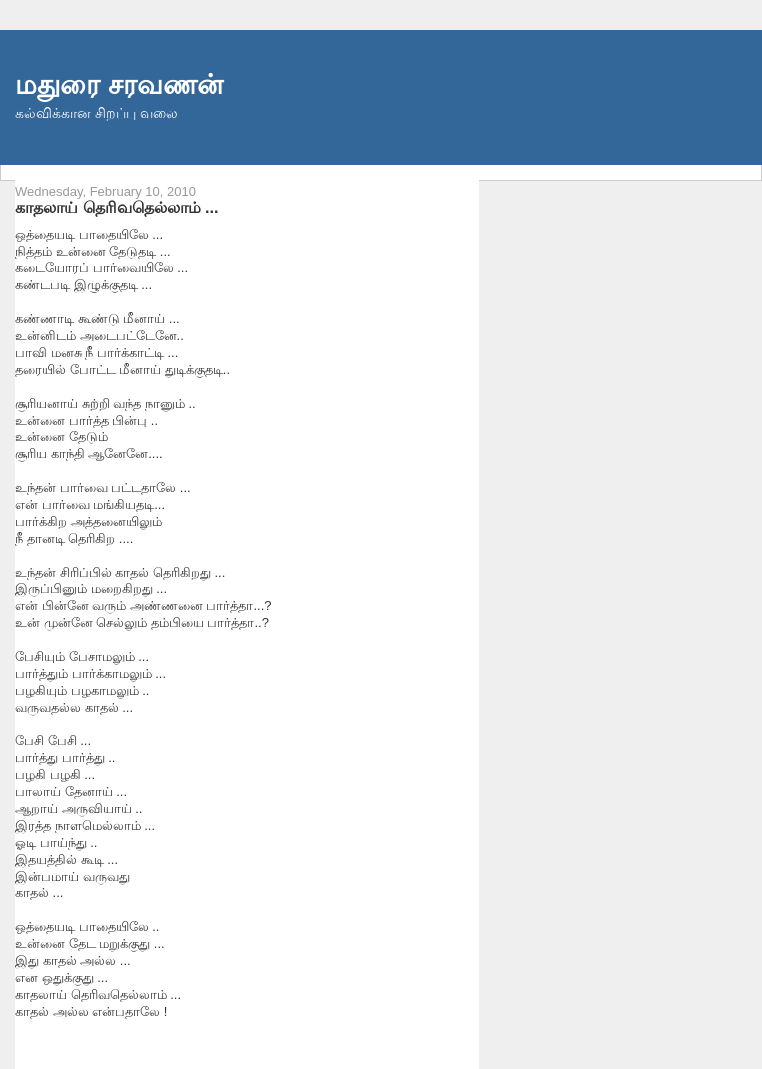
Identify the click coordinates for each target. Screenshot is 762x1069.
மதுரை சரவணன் (119, 84)
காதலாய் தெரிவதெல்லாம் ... (117, 207)
